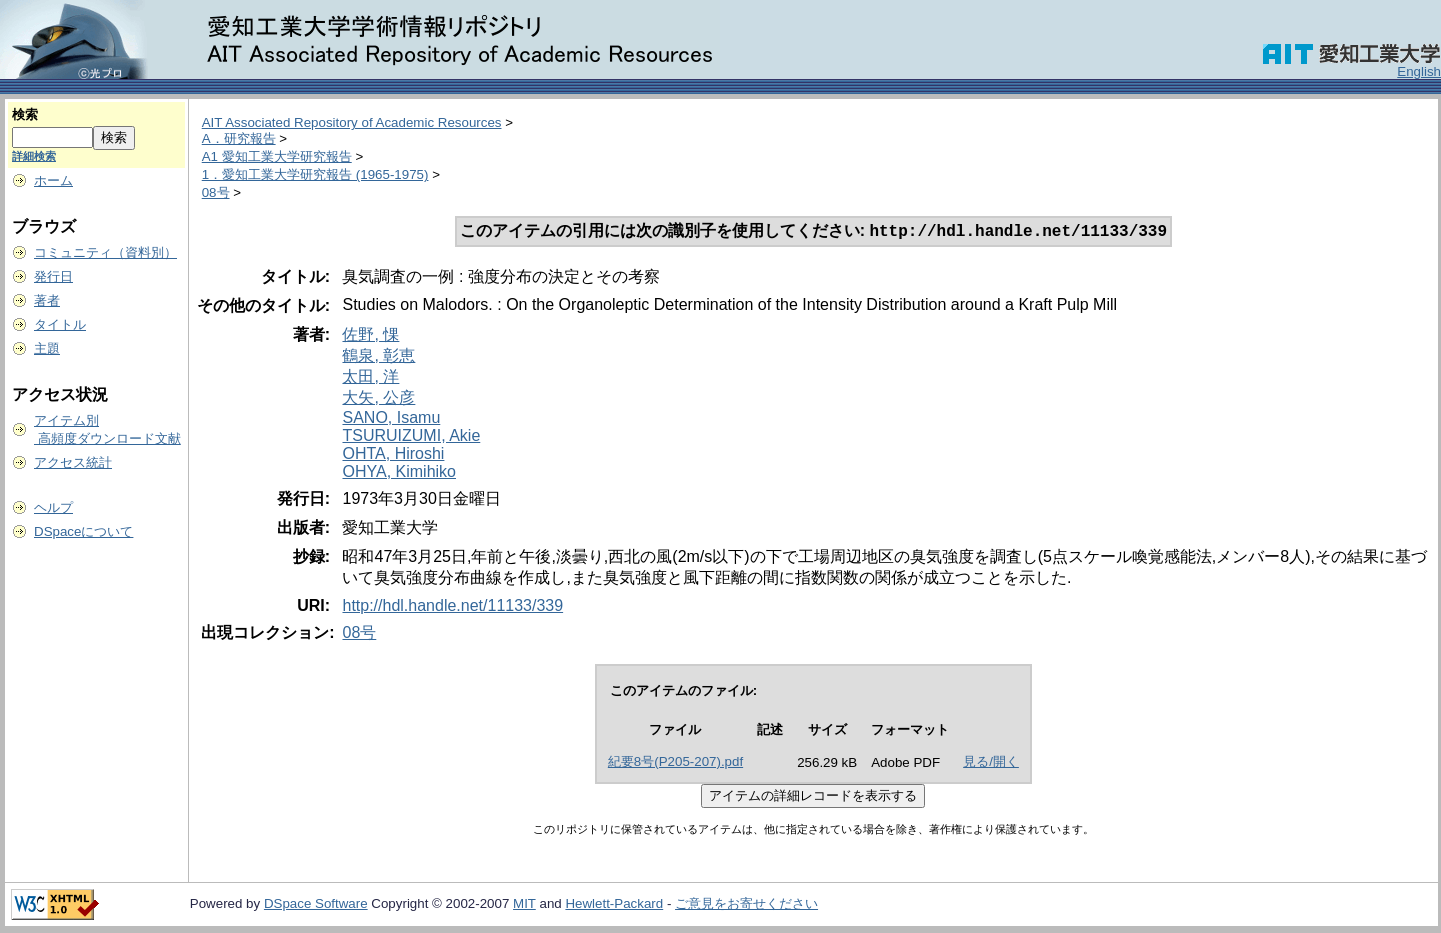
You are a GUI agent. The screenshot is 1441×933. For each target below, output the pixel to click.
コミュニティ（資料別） (105, 252)
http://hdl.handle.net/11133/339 (452, 607)
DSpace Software (316, 905)
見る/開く (991, 763)
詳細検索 (34, 156)
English (1419, 71)
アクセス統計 (73, 462)
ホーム (53, 180)
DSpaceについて (83, 531)
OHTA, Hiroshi (393, 455)
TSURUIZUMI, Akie (411, 437)
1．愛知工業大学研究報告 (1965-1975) (315, 174)
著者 (47, 300)
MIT (524, 905)
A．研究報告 (239, 138)
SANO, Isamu (391, 419)
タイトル (60, 324)
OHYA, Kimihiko (399, 473)
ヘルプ (53, 507)
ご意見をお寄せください (746, 905)
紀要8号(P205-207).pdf (675, 763)
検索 (25, 114)
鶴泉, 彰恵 (378, 357)
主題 (47, 348)
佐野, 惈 (370, 336)
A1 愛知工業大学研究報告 (277, 156)
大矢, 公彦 (378, 399)
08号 (216, 192)
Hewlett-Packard (614, 905)
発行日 (53, 276)
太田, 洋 (370, 378)
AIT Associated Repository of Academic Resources (352, 122)
